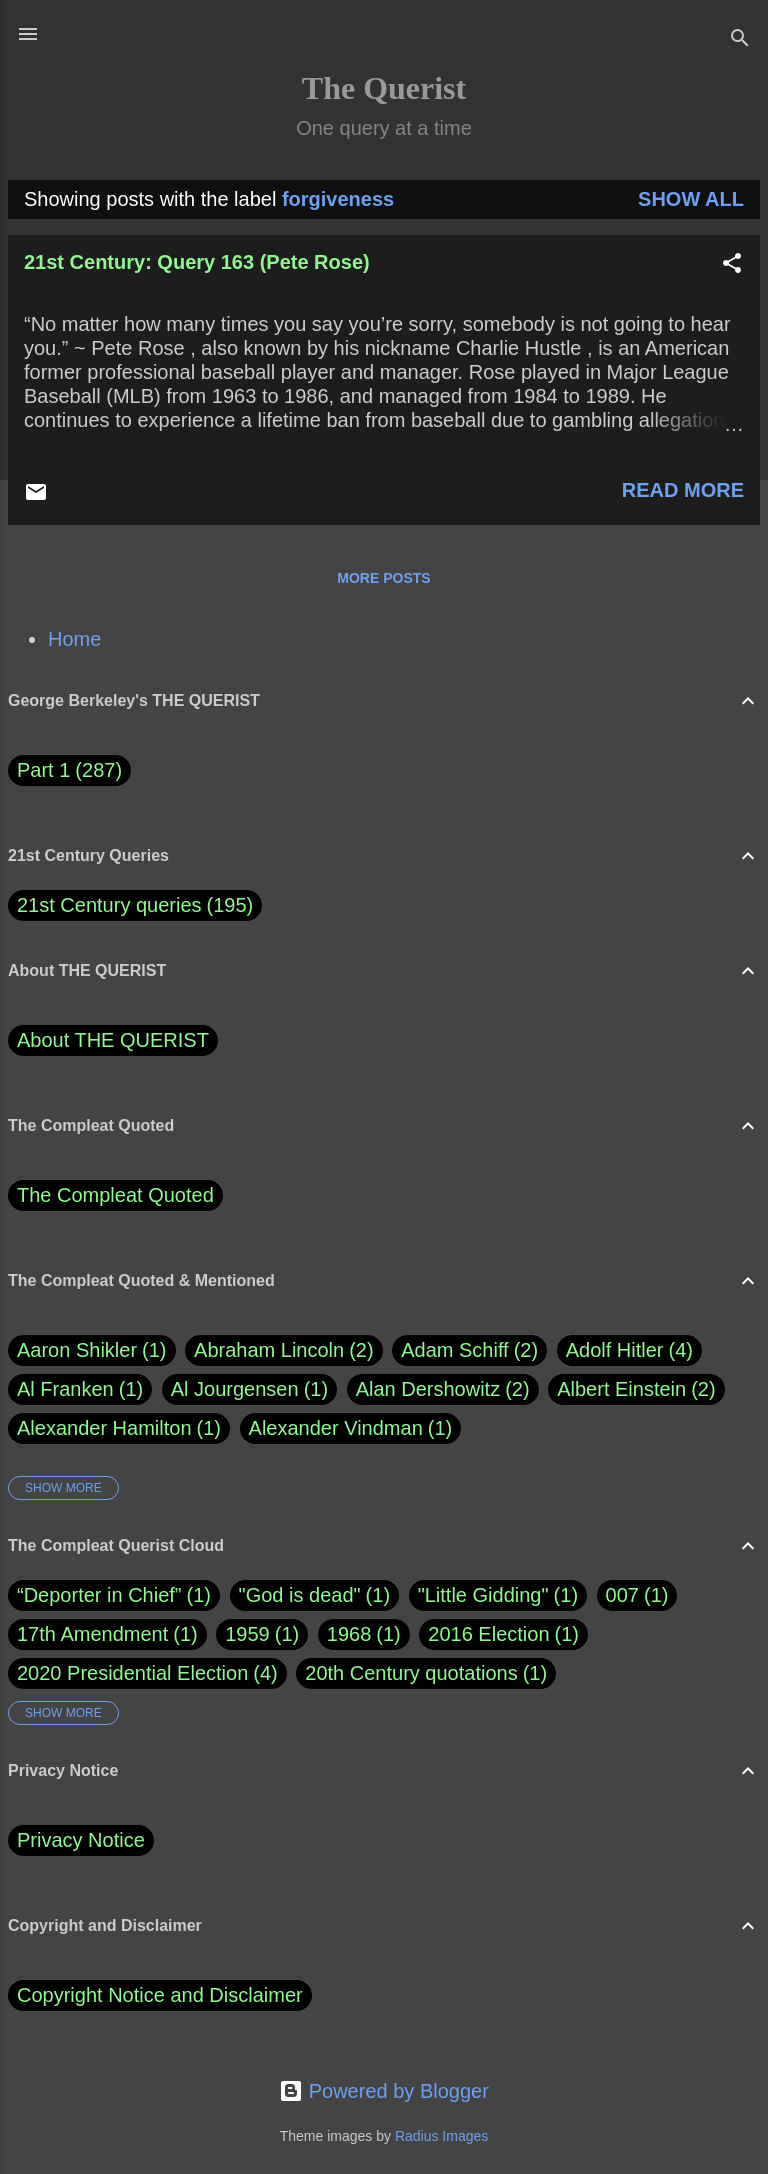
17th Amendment (92, 1634)
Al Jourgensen (249, 1389)
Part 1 (69, 770)
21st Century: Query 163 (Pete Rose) (197, 262)
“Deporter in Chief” (99, 1595)
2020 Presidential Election (132, 1673)
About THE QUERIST (113, 1040)
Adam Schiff (469, 1350)
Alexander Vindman (351, 1428)
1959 (247, 1634)
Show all (691, 199)
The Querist (384, 88)
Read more (683, 490)
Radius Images (441, 2136)
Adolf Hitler (629, 1350)
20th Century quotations (411, 1673)
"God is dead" (300, 1595)
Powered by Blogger (384, 2091)
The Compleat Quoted (115, 1195)
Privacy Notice (81, 1840)
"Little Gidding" (483, 1595)
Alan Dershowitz (443, 1389)
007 (622, 1595)
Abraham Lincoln (284, 1350)
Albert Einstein (636, 1389)
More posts (383, 578)
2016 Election (488, 1634)
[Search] (740, 40)
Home (74, 639)
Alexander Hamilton (119, 1428)
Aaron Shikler (92, 1350)
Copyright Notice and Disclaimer (160, 1995)
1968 (349, 1634)
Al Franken (80, 1389)
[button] (732, 265)
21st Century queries (109, 905)
